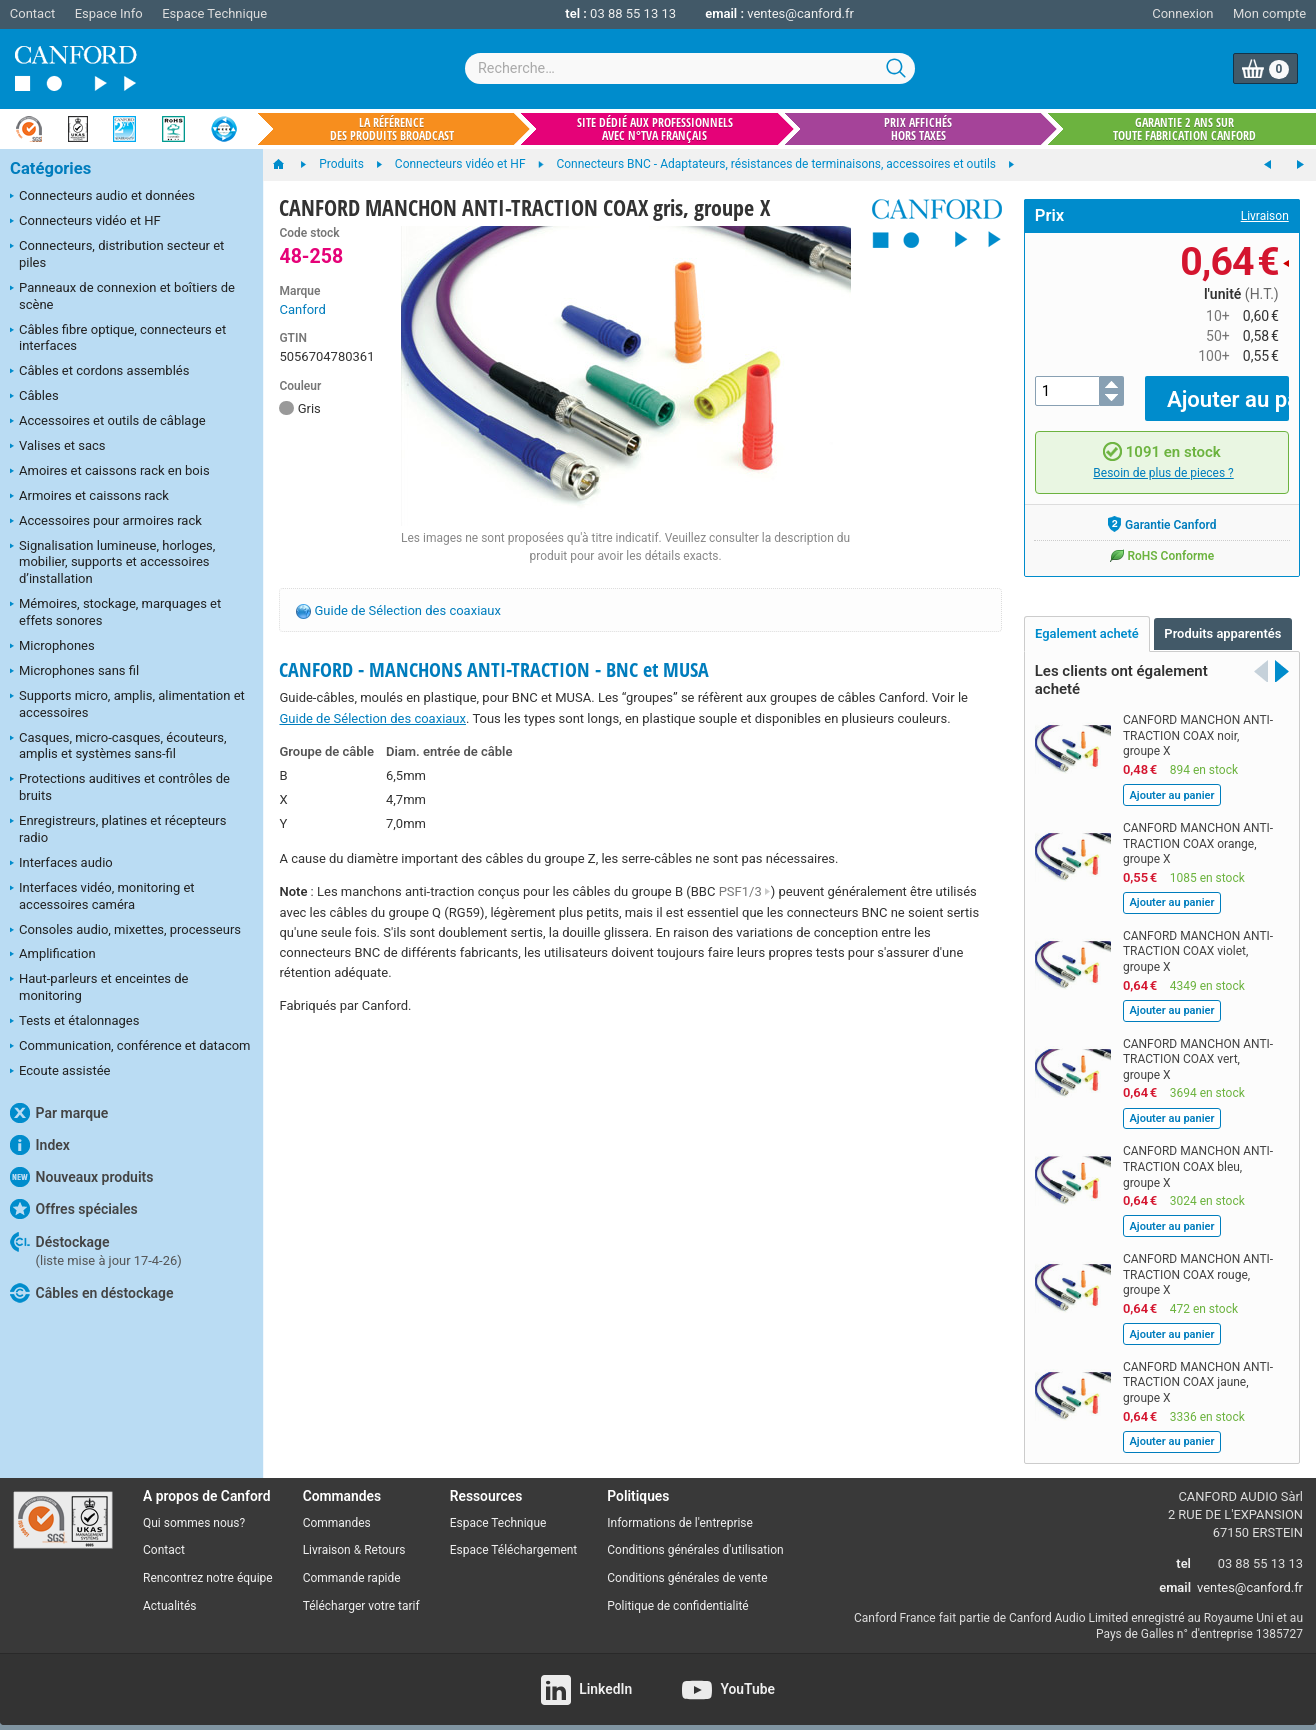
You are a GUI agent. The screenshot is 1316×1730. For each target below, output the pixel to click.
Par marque (59, 1113)
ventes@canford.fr (800, 13)
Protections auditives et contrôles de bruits (120, 787)
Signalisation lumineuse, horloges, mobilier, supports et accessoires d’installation (112, 562)
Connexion (1182, 13)
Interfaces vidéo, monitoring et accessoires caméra (102, 896)
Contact (32, 13)
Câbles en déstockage (92, 1293)
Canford (302, 309)
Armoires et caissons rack (89, 497)
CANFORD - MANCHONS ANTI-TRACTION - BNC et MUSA (494, 669)
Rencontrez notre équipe (208, 1564)
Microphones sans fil (74, 672)
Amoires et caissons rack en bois (110, 472)
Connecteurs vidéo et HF (85, 222)
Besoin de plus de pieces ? (1163, 459)
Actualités (169, 1592)
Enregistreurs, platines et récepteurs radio (118, 829)
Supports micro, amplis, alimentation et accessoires (127, 704)
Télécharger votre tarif (361, 1592)
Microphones (52, 647)
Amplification (53, 955)
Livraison (1265, 216)
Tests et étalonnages (74, 1022)
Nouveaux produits (81, 1177)
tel (1183, 1549)
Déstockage (96, 1250)
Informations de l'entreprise (680, 1508)
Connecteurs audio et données (102, 197)
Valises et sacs (58, 447)
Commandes (337, 1508)
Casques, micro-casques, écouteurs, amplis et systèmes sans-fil (118, 746)
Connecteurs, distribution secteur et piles (117, 254)
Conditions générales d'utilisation (695, 1536)
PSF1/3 (745, 891)
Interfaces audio (61, 864)
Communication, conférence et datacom (130, 1047)
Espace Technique (214, 13)
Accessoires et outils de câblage (108, 422)
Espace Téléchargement (514, 1536)
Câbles (34, 397)
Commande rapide (352, 1564)
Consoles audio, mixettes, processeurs (125, 931)
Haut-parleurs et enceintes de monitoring (99, 987)
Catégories (50, 168)
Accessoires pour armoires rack (106, 522)
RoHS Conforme (1161, 540)
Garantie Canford (1161, 509)
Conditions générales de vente (687, 1564)
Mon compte (1269, 13)
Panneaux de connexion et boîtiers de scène (122, 296)
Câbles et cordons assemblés (99, 372)
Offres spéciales (74, 1209)
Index (40, 1145)
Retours (384, 1536)
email (1175, 1573)
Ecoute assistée (60, 1072)
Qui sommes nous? (194, 1508)
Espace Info (109, 13)
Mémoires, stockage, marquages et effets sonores (115, 612)
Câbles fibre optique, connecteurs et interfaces (118, 338)
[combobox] (690, 68)
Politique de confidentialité (677, 1592)
